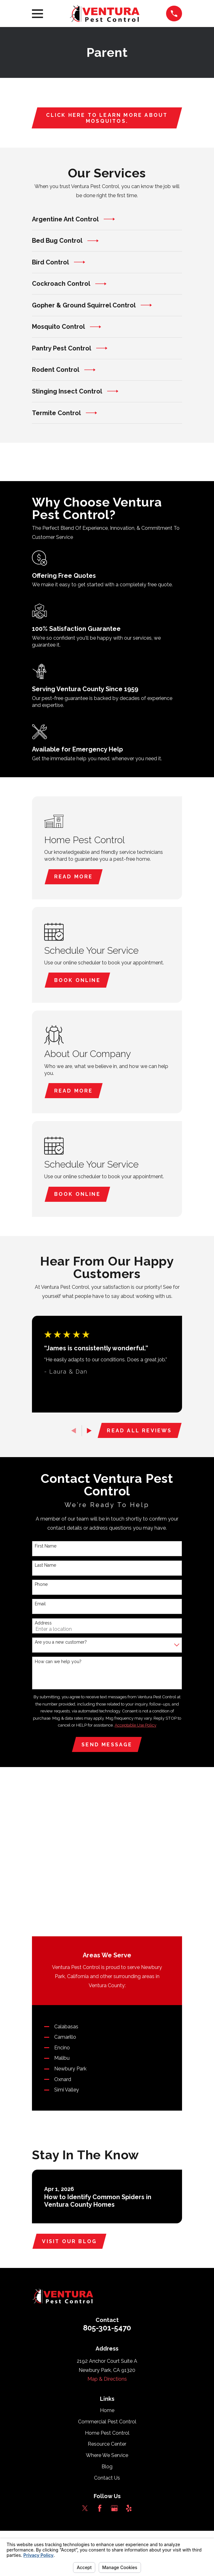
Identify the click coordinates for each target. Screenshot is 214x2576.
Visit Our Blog (69, 2094)
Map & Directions (107, 2232)
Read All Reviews (139, 1433)
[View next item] (88, 1433)
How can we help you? (58, 1663)
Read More (74, 877)
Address (43, 1625)
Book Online (78, 981)
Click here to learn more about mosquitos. (107, 118)
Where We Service (107, 2308)
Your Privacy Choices (135, 2396)
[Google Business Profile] (114, 2361)
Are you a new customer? (61, 1644)
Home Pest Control (107, 2286)
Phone (41, 1586)
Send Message (106, 1747)
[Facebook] (99, 2361)
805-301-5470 (107, 2180)
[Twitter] (84, 2361)
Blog (107, 2320)
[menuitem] (57, 2403)
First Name (45, 1548)
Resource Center (107, 2297)
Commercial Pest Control (107, 2275)
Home (107, 2263)
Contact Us (107, 2331)
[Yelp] (128, 2361)
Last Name (45, 1567)
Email (40, 1605)
